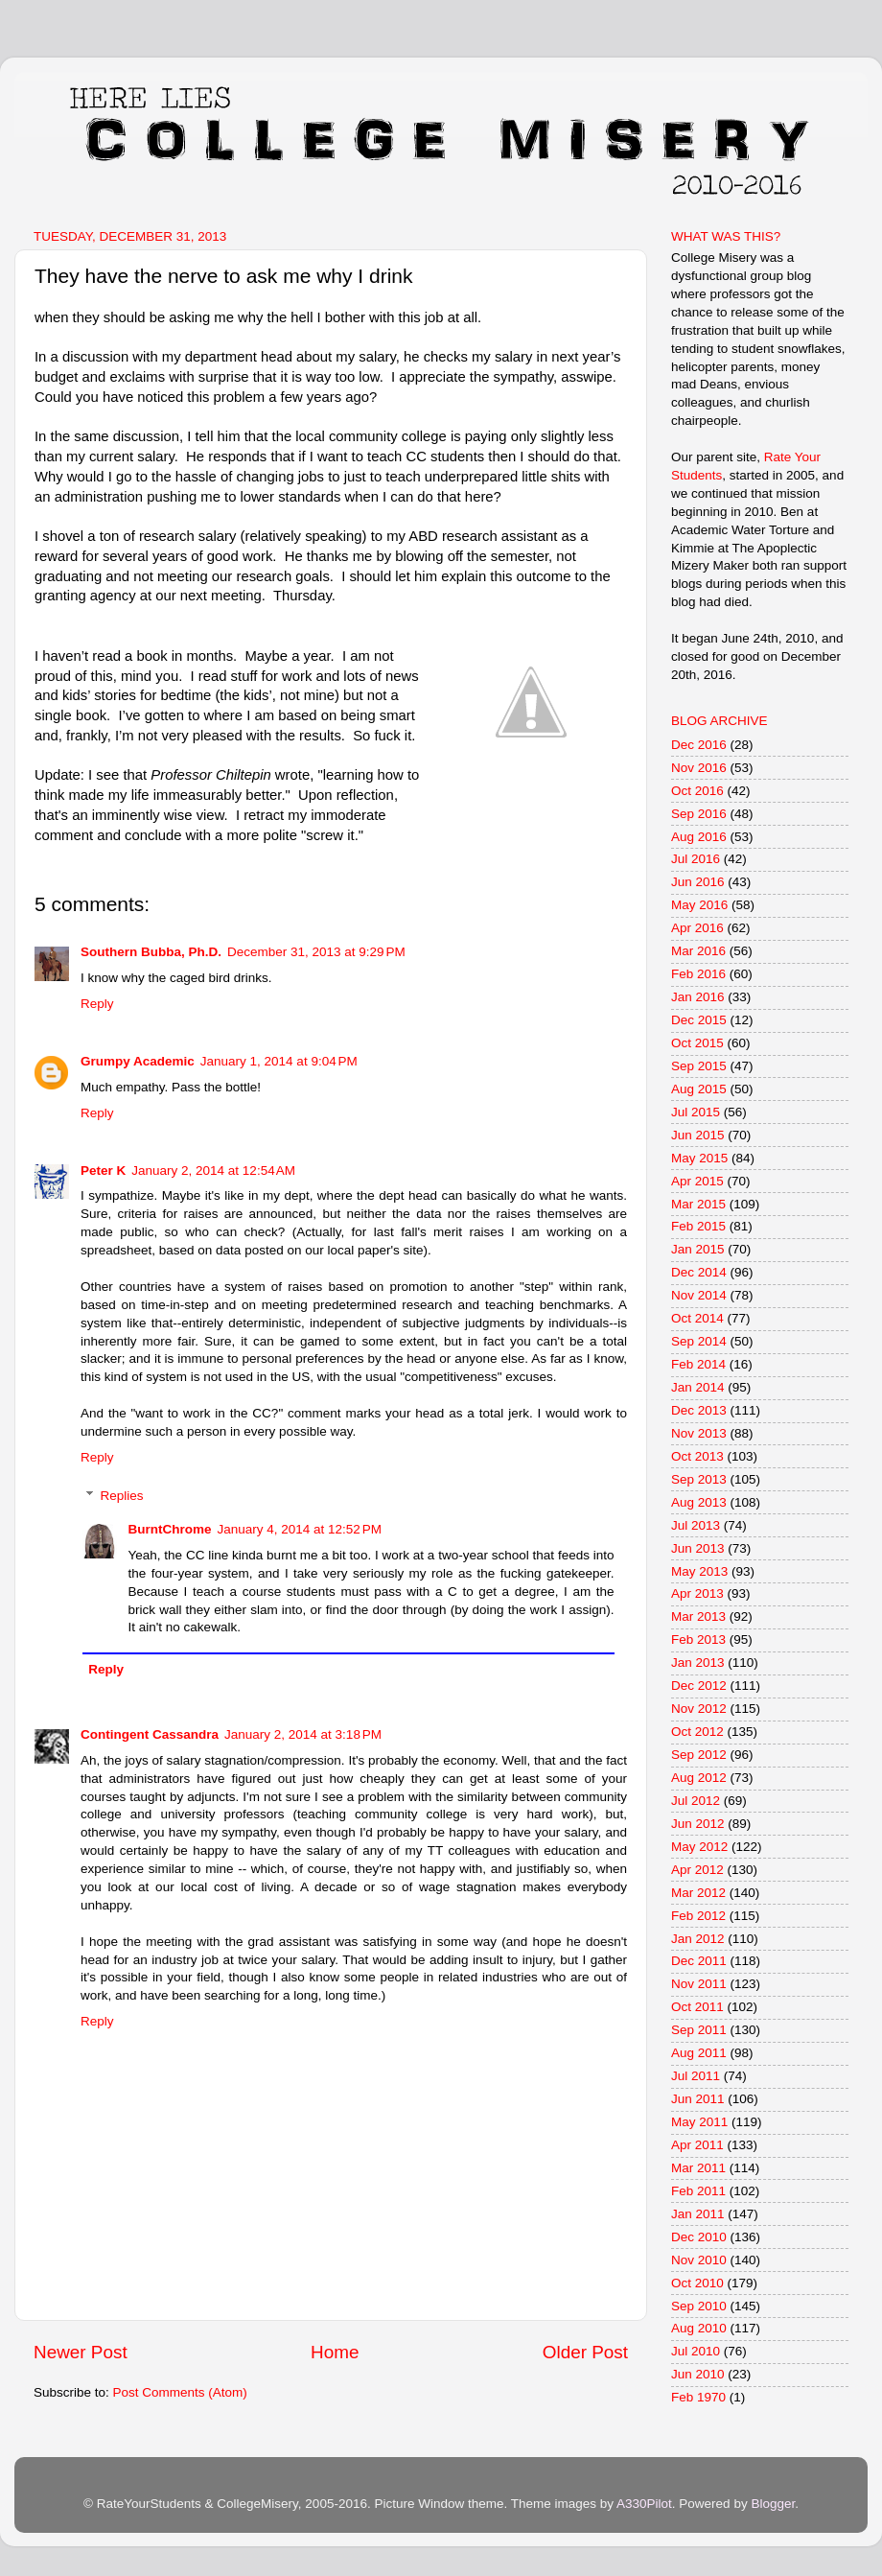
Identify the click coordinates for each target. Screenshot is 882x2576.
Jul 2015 (695, 1112)
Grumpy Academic (138, 1061)
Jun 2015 (698, 1135)
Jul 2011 (695, 2076)
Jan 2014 (698, 1387)
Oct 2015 (697, 1043)
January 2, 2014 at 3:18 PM (303, 1734)
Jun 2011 (698, 2099)
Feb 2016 (698, 974)
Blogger (773, 2503)
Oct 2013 (697, 1456)
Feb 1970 (698, 2397)
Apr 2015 (697, 1181)
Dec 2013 (699, 1410)
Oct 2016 (697, 791)
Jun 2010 (698, 2374)
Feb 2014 (698, 1364)
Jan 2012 (698, 1939)
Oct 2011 (697, 2007)
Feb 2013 (698, 1639)
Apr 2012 (697, 1869)
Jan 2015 (698, 1249)
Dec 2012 (699, 1685)
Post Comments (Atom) (180, 2392)
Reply (97, 1003)
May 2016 (699, 905)
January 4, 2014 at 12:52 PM (300, 1529)
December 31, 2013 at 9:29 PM (316, 952)
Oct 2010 (697, 2283)
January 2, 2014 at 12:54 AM (213, 1170)
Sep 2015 (699, 1066)
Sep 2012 (699, 1754)
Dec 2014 (699, 1272)
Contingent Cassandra (150, 1734)
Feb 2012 (698, 1916)
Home (335, 2352)
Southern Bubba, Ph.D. (151, 952)
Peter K (103, 1170)
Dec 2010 (699, 2237)
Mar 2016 (698, 951)
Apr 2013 (697, 1593)
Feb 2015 (698, 1226)
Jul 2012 (695, 1800)
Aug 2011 (699, 2053)
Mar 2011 (698, 2168)
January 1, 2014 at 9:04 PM (279, 1061)
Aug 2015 (699, 1089)
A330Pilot (644, 2503)
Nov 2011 (699, 1984)
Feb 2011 (698, 2191)
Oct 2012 (697, 1731)
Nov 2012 (699, 1708)
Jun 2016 (698, 882)
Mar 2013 (698, 1616)
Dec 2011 (699, 1961)
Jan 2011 (698, 2214)
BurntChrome (170, 1529)
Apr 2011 (697, 2145)
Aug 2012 (699, 1777)
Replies (122, 1495)
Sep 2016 (699, 814)
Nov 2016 (699, 768)
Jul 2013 (695, 1525)
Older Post (585, 2352)
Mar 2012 (698, 1892)
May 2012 (699, 1846)
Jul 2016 (695, 859)
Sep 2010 (699, 2306)
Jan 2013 (698, 1662)
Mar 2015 (698, 1204)
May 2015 (699, 1158)
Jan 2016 (698, 997)
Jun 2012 (698, 1823)
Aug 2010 (699, 2328)
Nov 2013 (699, 1433)
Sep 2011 (699, 2030)
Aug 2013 (699, 1502)
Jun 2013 (698, 1548)
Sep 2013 (699, 1479)
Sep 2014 (699, 1341)
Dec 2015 (699, 1020)
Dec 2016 (699, 745)
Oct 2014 (697, 1318)
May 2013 (699, 1571)
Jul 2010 (695, 2351)
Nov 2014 (699, 1295)
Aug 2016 (699, 837)
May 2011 (699, 2122)
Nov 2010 (699, 2260)
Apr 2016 (697, 928)
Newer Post (81, 2352)
